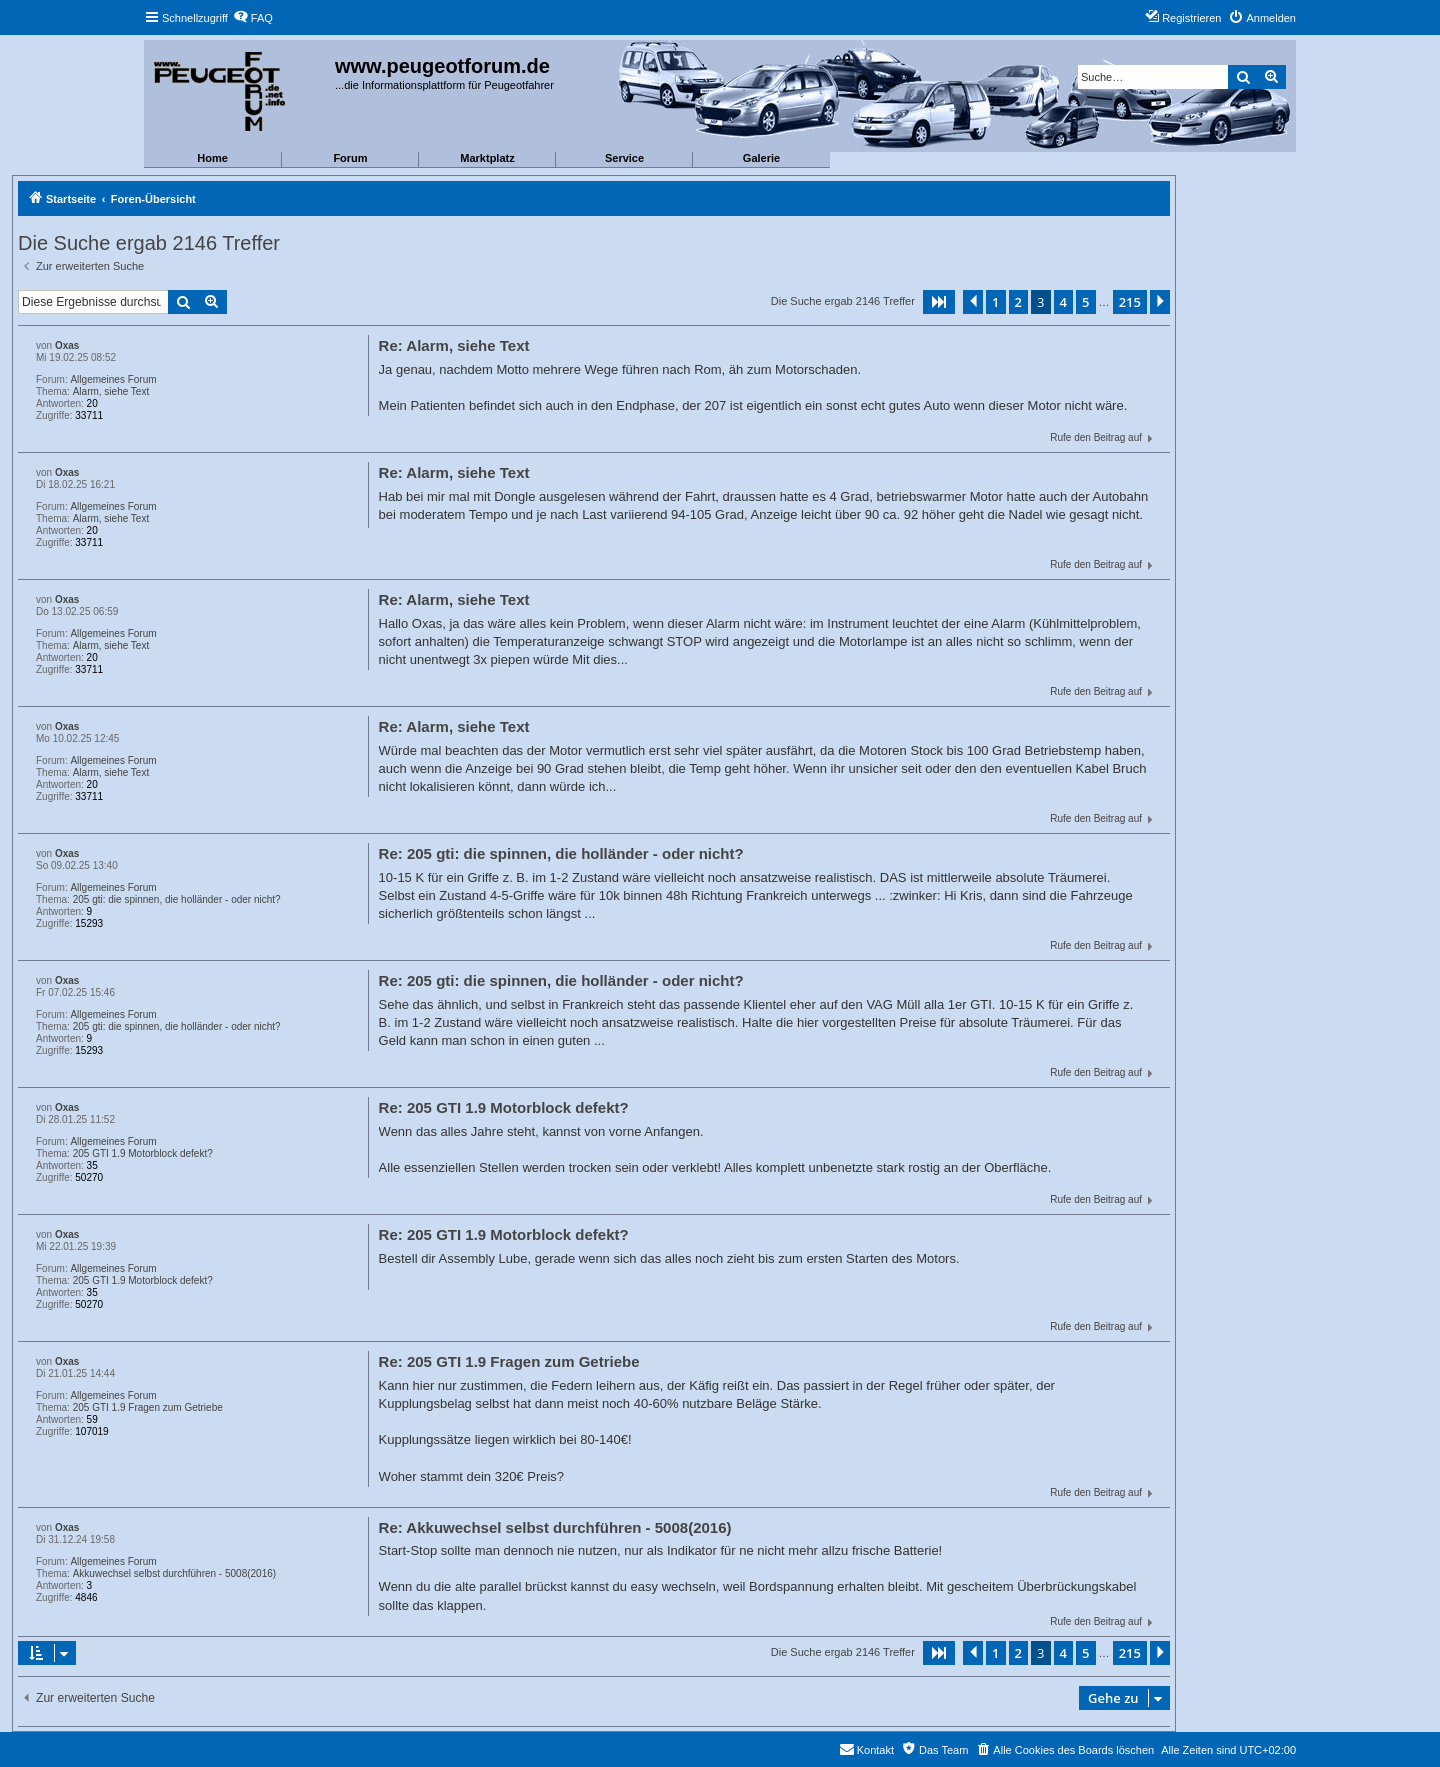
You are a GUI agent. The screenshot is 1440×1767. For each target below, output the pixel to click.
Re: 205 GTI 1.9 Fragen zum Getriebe (509, 1361)
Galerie (761, 158)
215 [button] (1130, 302)
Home (212, 158)
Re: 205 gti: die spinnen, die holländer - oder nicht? (561, 853)
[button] (939, 302)
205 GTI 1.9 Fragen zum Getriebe (148, 1407)
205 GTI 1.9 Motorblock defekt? (143, 1153)
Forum (350, 158)
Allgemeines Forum (113, 379)
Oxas (67, 345)
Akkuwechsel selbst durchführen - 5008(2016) (174, 1573)
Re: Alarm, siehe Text (454, 345)
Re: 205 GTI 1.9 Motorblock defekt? (504, 1107)
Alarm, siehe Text (111, 391)
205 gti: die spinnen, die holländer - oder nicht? (177, 899)
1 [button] (995, 302)
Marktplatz (487, 158)
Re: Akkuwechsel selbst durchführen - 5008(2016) (555, 1527)
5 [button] (1085, 302)
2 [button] (1018, 302)
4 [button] (1063, 302)
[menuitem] (253, 18)
